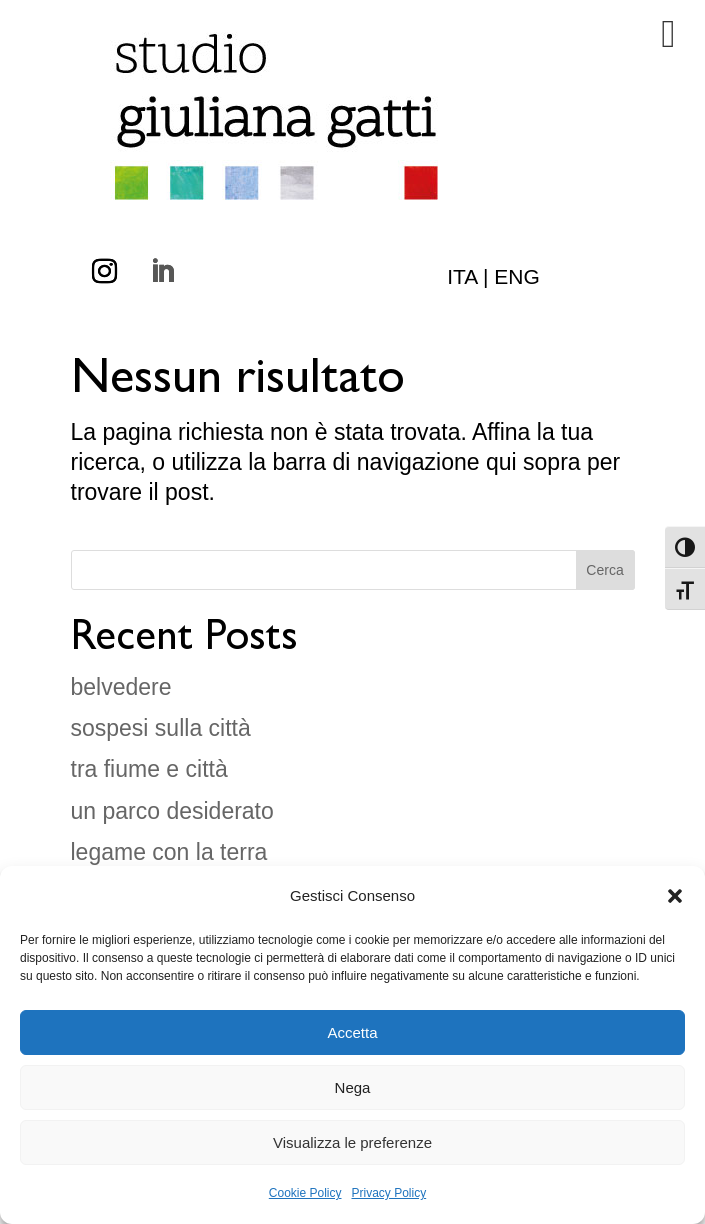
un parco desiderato (172, 811)
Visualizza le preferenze (352, 1142)
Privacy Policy (389, 1193)
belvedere (121, 687)
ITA (462, 276)
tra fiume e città (149, 769)
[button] (675, 896)
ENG (517, 276)
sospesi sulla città (161, 728)
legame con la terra (169, 852)
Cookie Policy (305, 1193)
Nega (353, 1087)
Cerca (604, 570)
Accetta (352, 1032)
